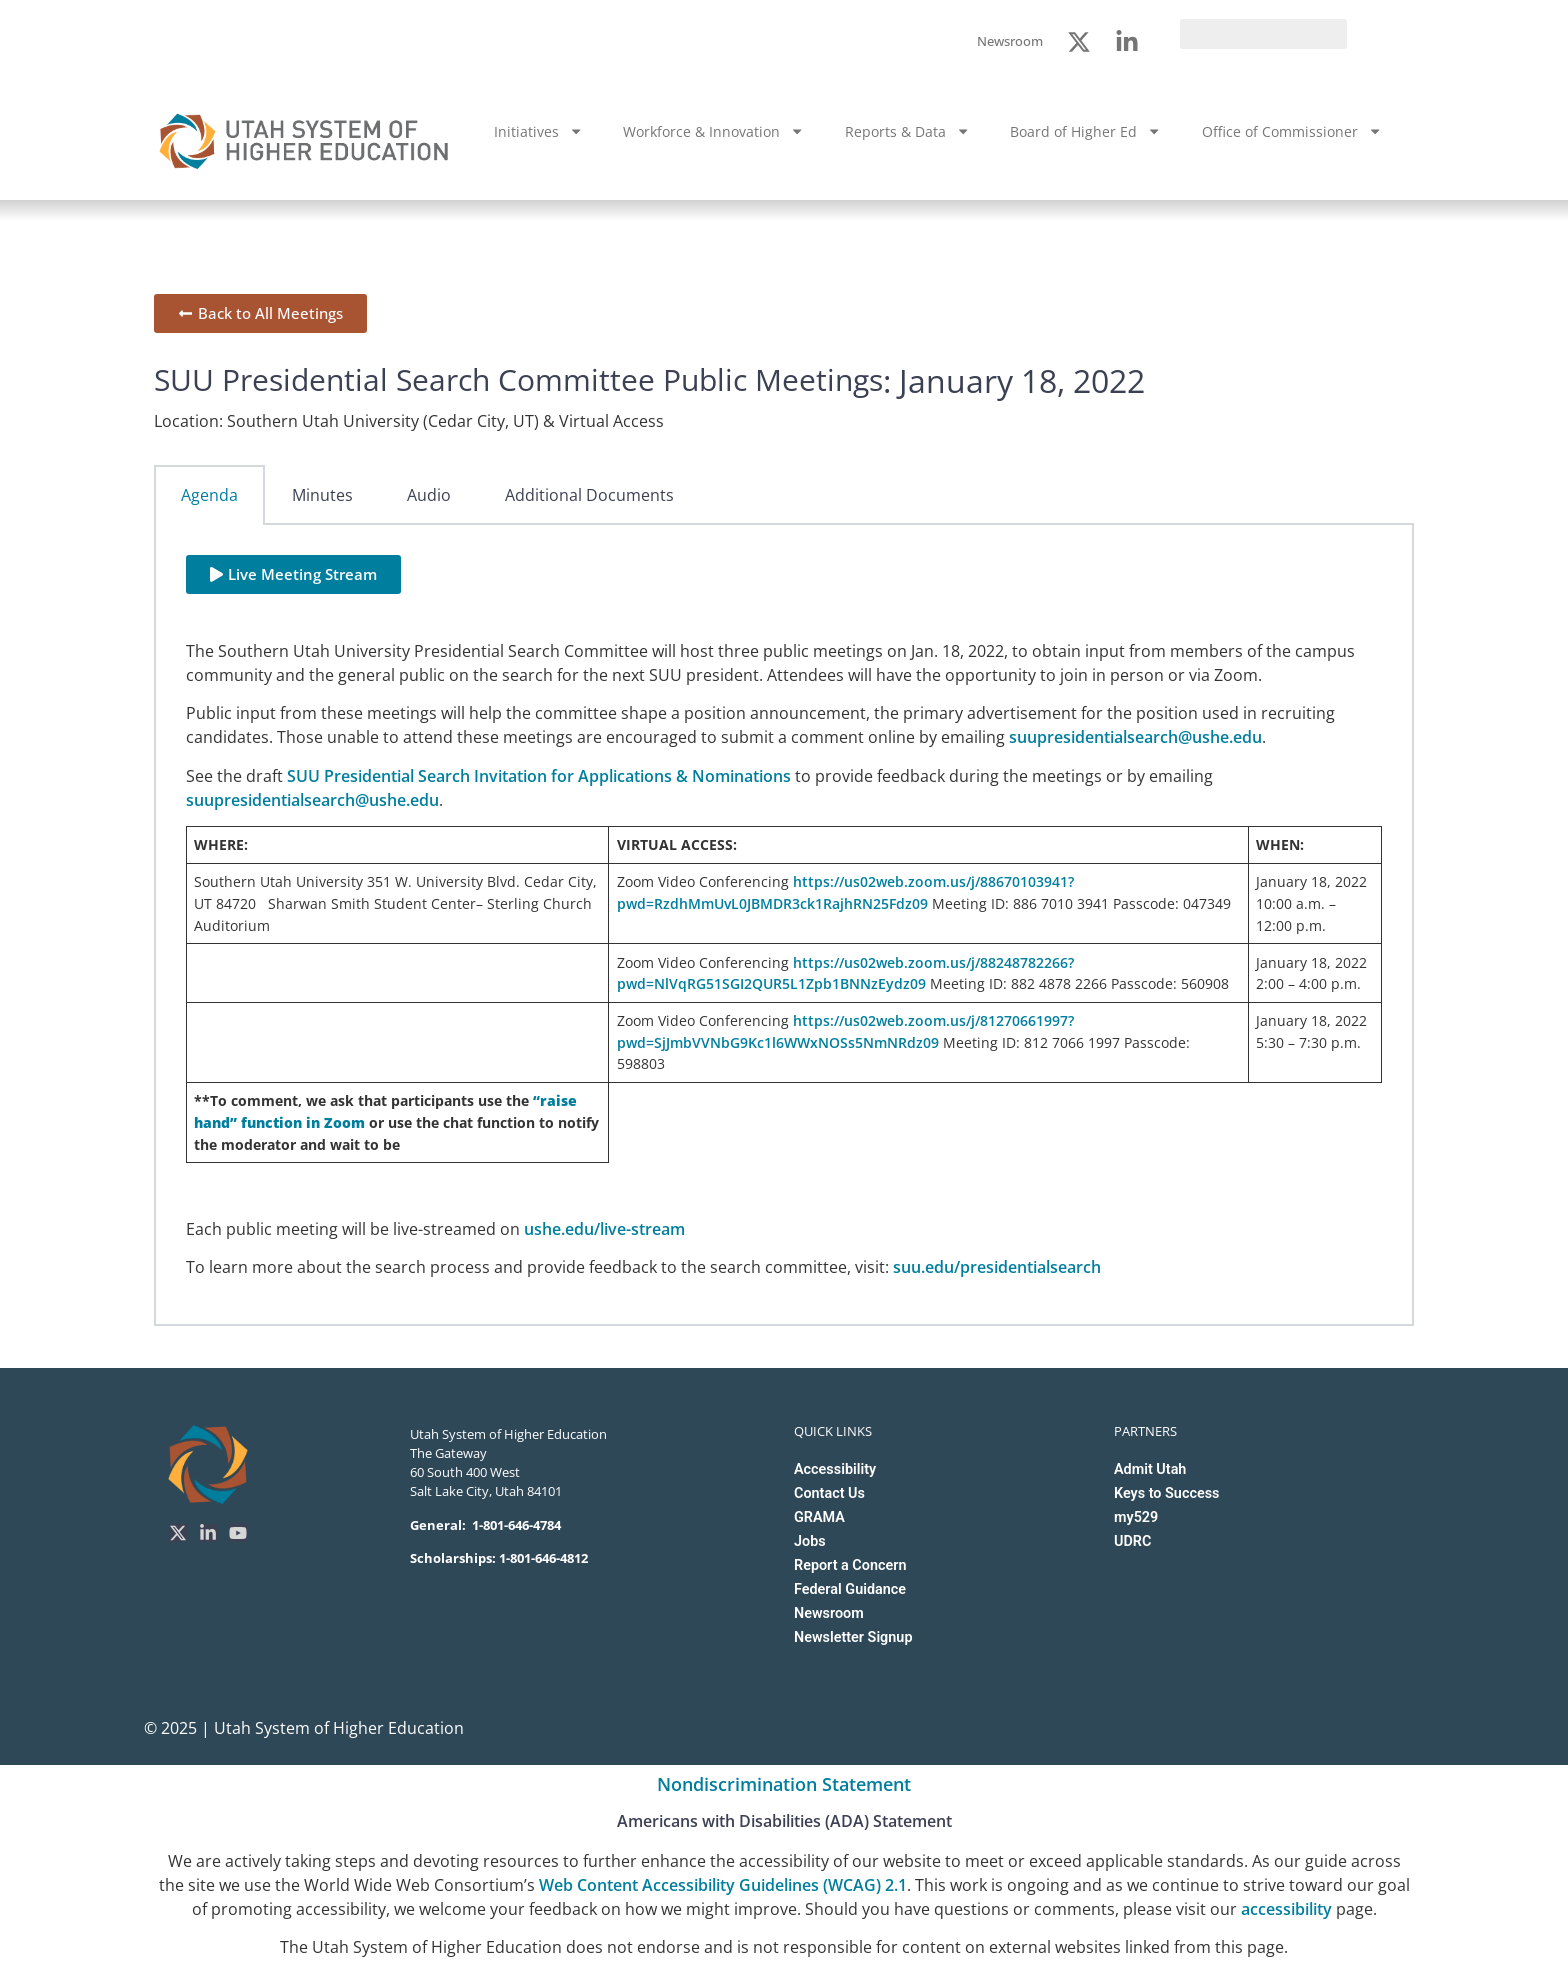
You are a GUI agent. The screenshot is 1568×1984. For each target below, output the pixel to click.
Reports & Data (907, 131)
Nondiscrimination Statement (784, 1784)
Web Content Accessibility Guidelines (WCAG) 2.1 (723, 1885)
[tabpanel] (784, 925)
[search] (1263, 34)
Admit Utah (1150, 1469)
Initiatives (538, 131)
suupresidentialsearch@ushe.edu (1135, 737)
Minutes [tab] (322, 495)
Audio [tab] (429, 495)
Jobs (810, 1541)
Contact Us (829, 1493)
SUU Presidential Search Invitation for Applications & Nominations (539, 776)
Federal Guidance (850, 1589)
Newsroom (829, 1613)
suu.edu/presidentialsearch (997, 1267)
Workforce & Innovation (713, 131)
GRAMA (819, 1517)
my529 (1136, 1517)
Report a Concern (850, 1565)
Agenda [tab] (209, 495)
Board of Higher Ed (1085, 131)
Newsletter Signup (853, 1637)
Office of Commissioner (1292, 131)
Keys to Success (1166, 1493)
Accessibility (835, 1469)
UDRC (1132, 1541)
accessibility (1286, 1909)
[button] (293, 574)
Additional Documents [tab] (589, 495)
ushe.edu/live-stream (604, 1229)
